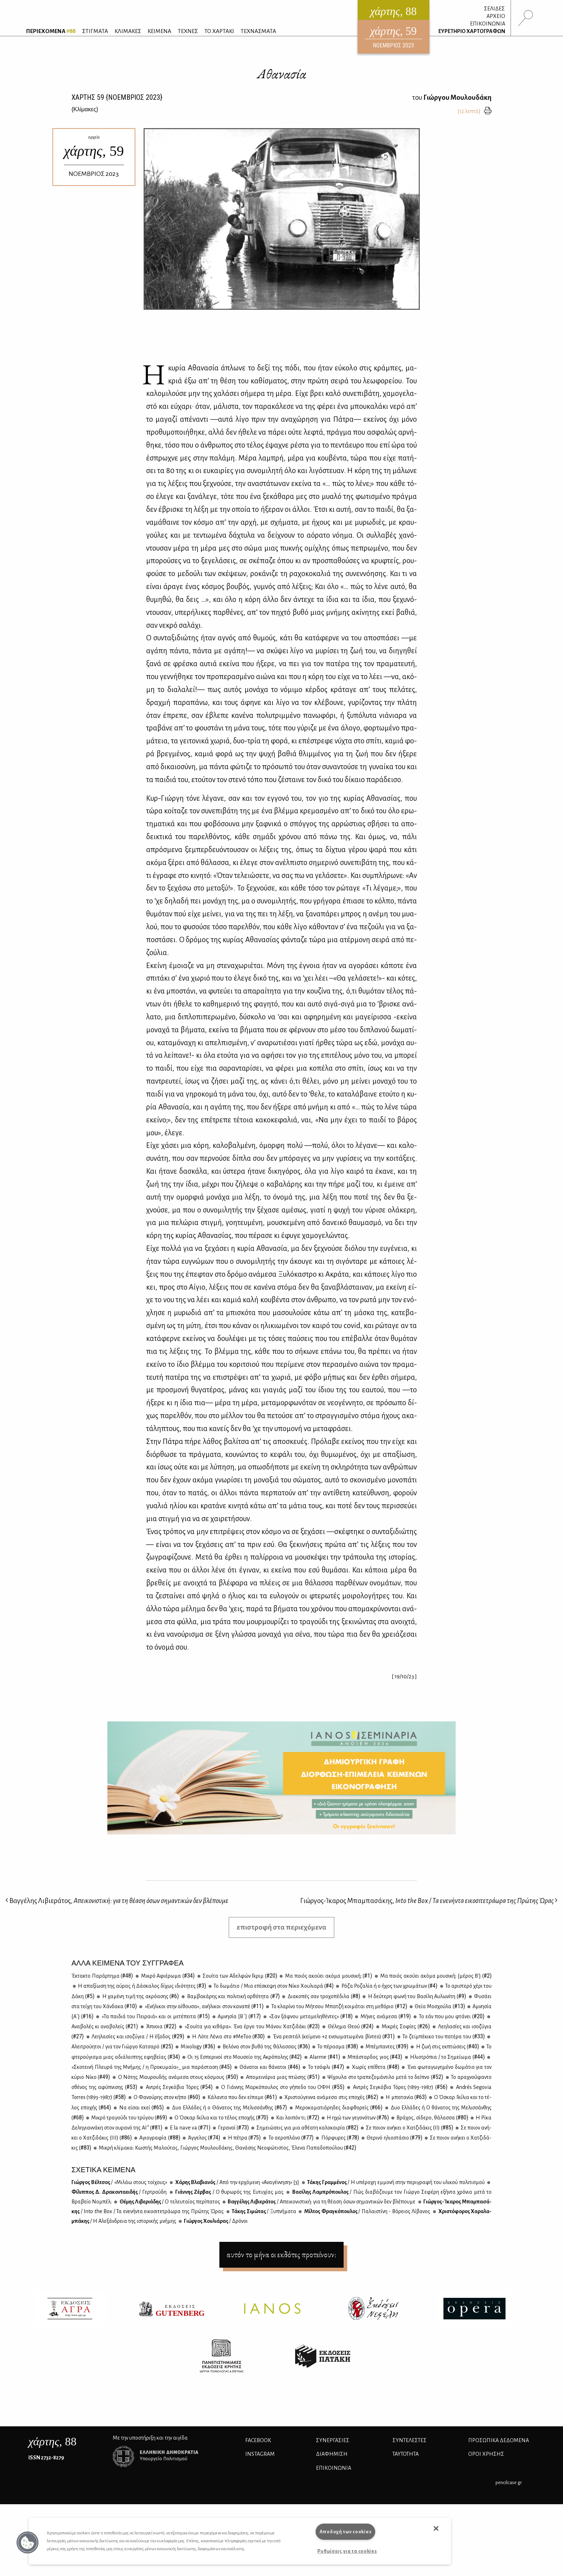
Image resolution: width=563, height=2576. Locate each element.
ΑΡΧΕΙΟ (496, 16)
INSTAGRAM (260, 2454)
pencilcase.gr (508, 2482)
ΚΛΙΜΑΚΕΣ (128, 31)
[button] (27, 2542)
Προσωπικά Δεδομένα (498, 2440)
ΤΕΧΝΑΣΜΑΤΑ (258, 31)
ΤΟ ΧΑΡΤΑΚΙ (219, 31)
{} (84, 109)
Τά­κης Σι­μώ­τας (263, 2211)
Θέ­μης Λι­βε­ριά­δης (169, 2202)
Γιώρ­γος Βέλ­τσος (119, 2182)
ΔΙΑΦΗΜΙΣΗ (332, 2454)
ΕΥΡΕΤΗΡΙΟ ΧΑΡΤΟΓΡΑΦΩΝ (471, 31)
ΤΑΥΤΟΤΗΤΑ (405, 2454)
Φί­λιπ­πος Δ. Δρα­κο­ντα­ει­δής (119, 2192)
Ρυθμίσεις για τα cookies (347, 2551)
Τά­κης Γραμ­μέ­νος (395, 2182)
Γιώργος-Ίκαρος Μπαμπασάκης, (429, 1900)
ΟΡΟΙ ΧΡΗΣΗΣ (486, 2454)
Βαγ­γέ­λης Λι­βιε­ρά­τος (321, 2202)
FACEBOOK (258, 2440)
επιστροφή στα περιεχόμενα (281, 1927)
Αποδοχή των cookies (346, 2531)
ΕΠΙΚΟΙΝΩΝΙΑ (487, 24)
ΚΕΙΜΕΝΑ (159, 31)
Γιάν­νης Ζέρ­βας (229, 2192)
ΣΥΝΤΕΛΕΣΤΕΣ (409, 2440)
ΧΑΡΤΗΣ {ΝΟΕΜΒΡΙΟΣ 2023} (116, 97)
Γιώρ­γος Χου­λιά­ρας (215, 2221)
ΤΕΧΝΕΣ (188, 31)
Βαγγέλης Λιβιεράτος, (116, 1900)
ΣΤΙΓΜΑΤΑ (95, 31)
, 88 (52, 2441)
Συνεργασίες (332, 2440)
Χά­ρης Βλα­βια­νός (236, 2182)
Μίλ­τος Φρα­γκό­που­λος (366, 2211)
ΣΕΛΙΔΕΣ (494, 8)
